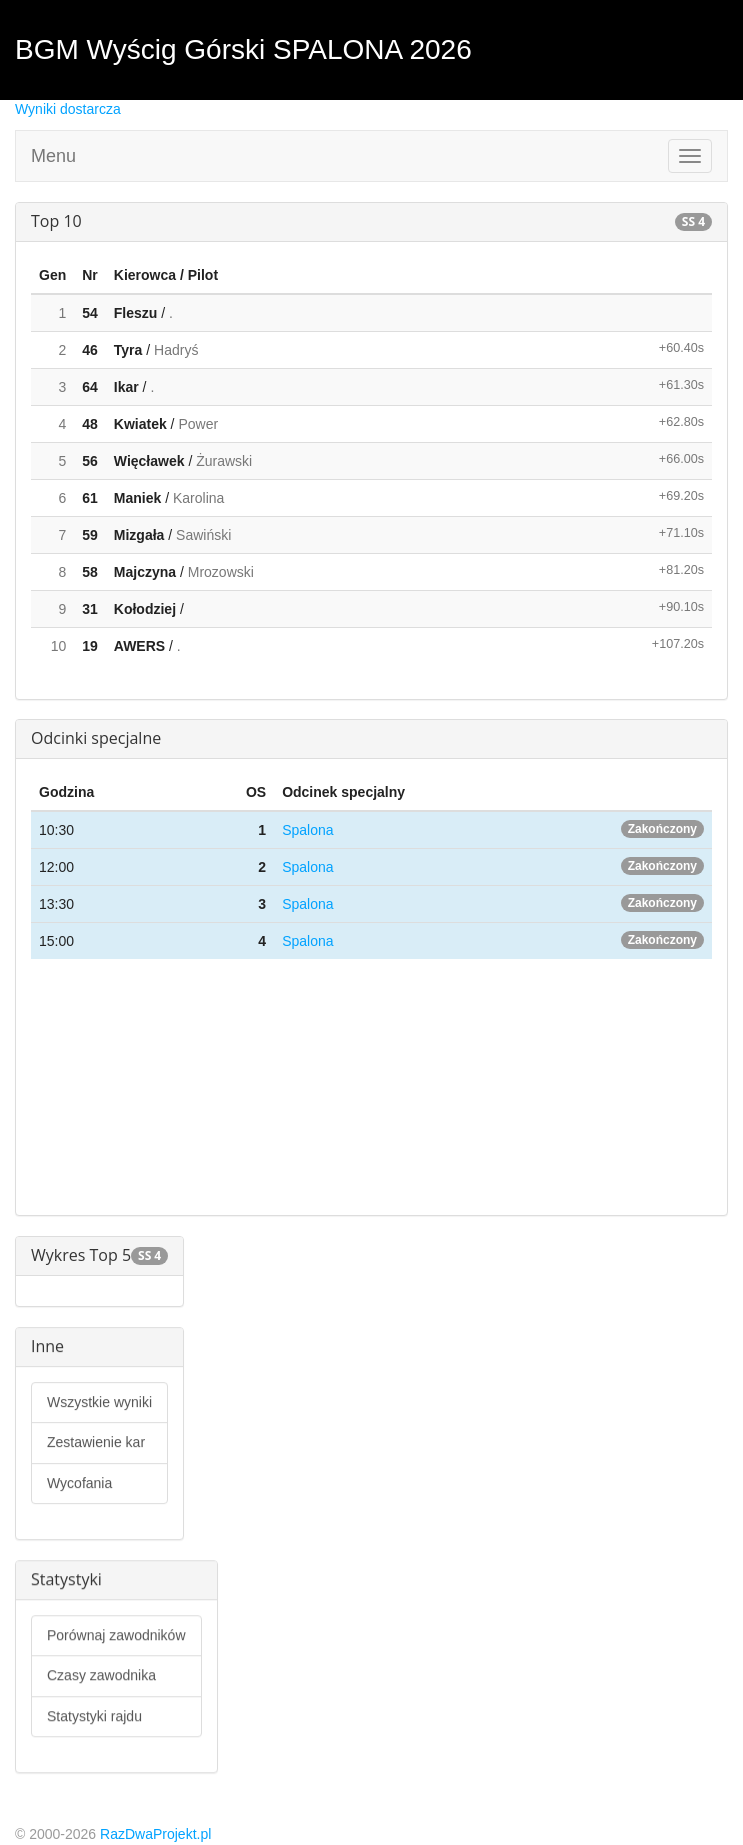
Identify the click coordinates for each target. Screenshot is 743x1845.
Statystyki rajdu (94, 1716)
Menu (53, 156)
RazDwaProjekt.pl (155, 1834)
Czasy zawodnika (101, 1675)
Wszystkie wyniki (99, 1402)
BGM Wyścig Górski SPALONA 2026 (243, 49)
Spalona (307, 830)
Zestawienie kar (96, 1442)
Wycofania (79, 1483)
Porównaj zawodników (116, 1635)
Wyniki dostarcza (68, 109)
